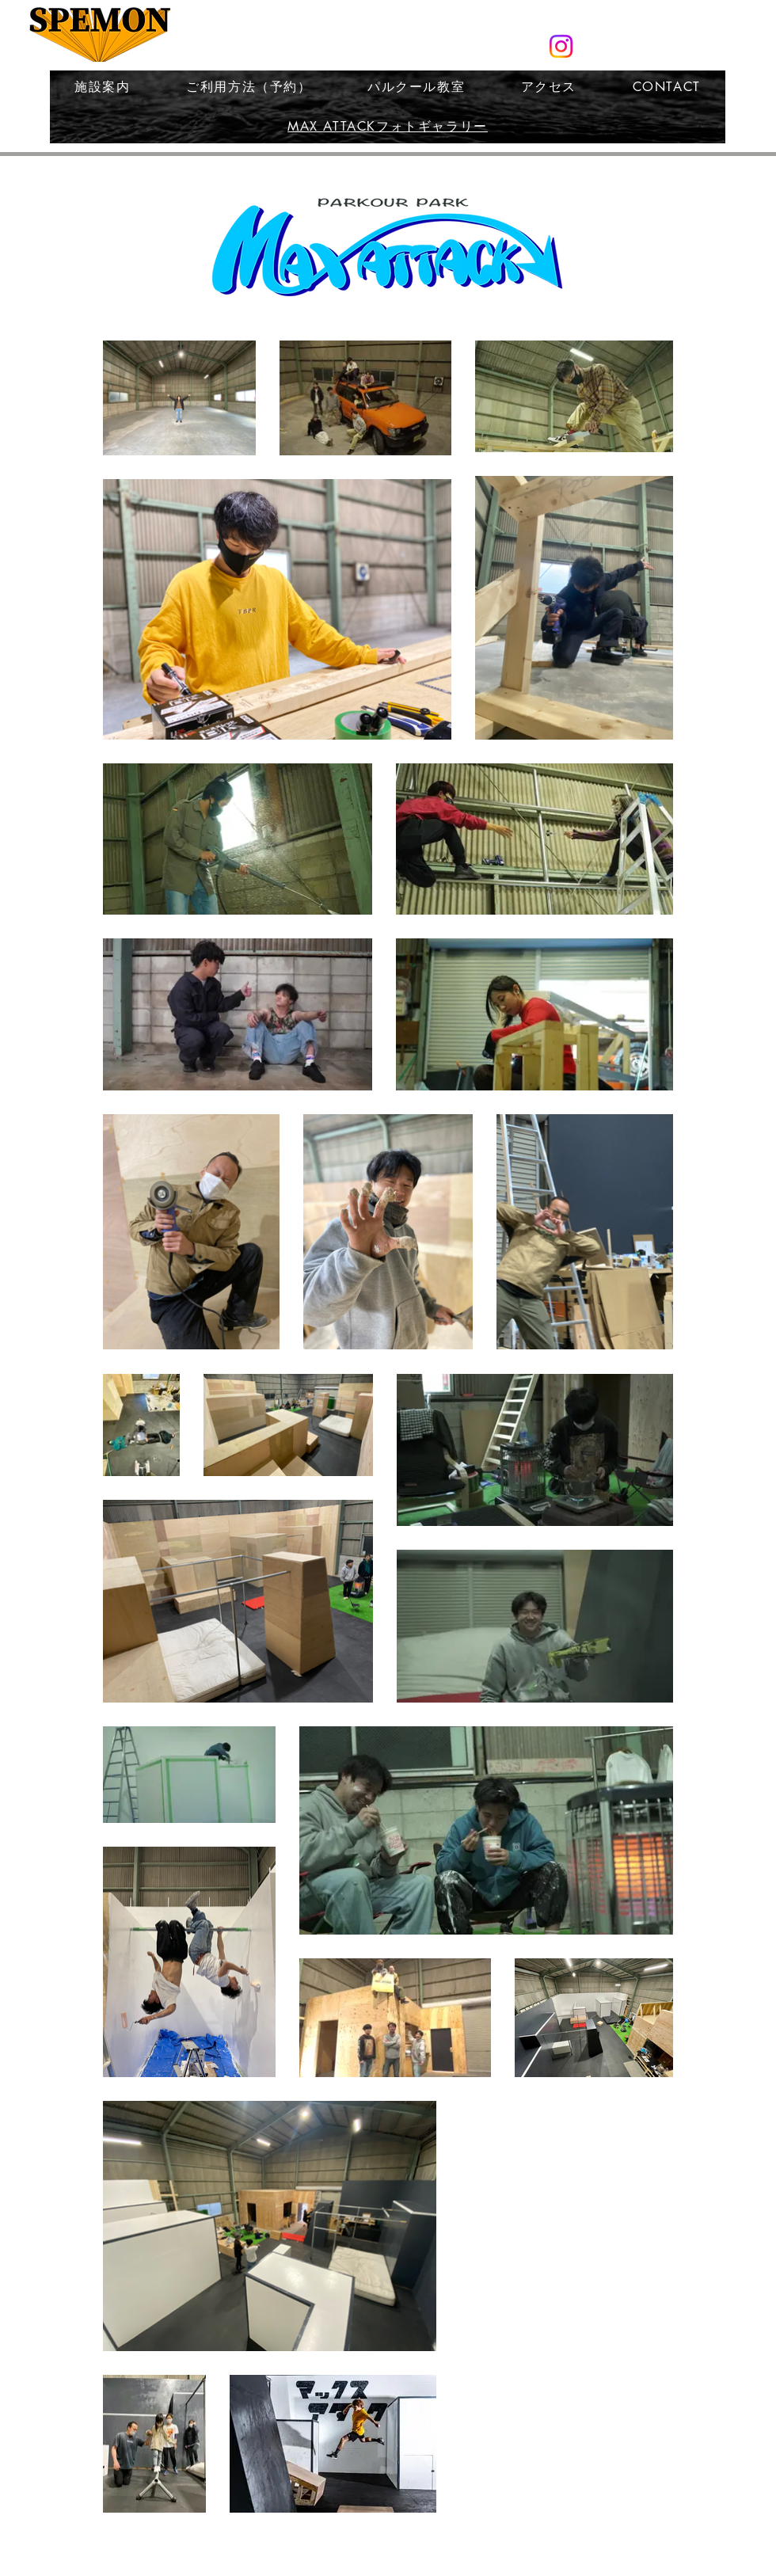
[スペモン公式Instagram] (561, 46)
